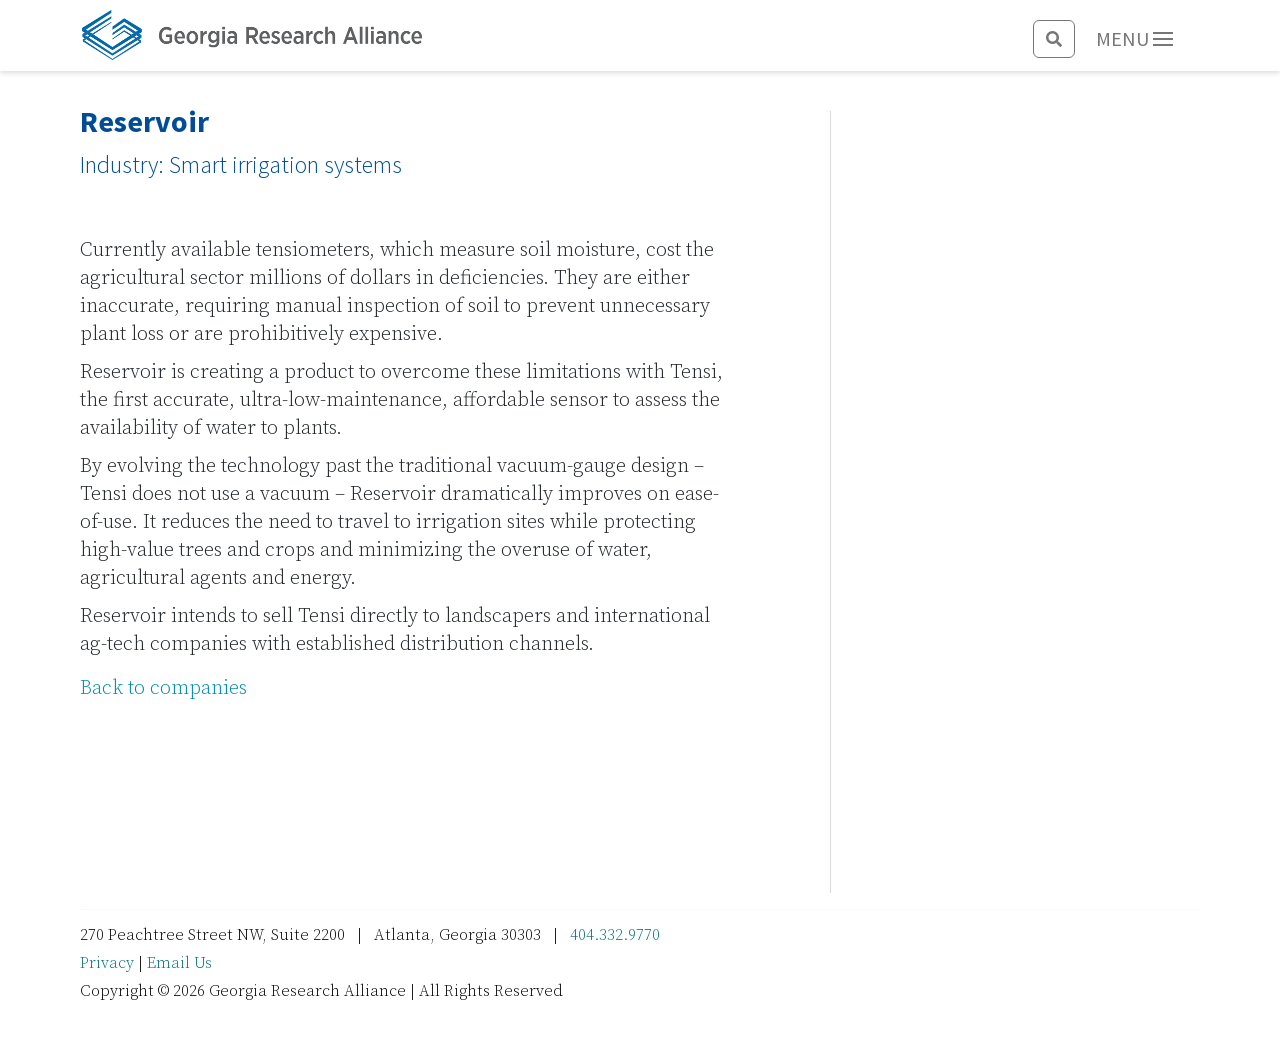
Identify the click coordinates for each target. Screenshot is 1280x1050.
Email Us (179, 963)
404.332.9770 (615, 935)
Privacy (107, 963)
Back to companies (163, 688)
